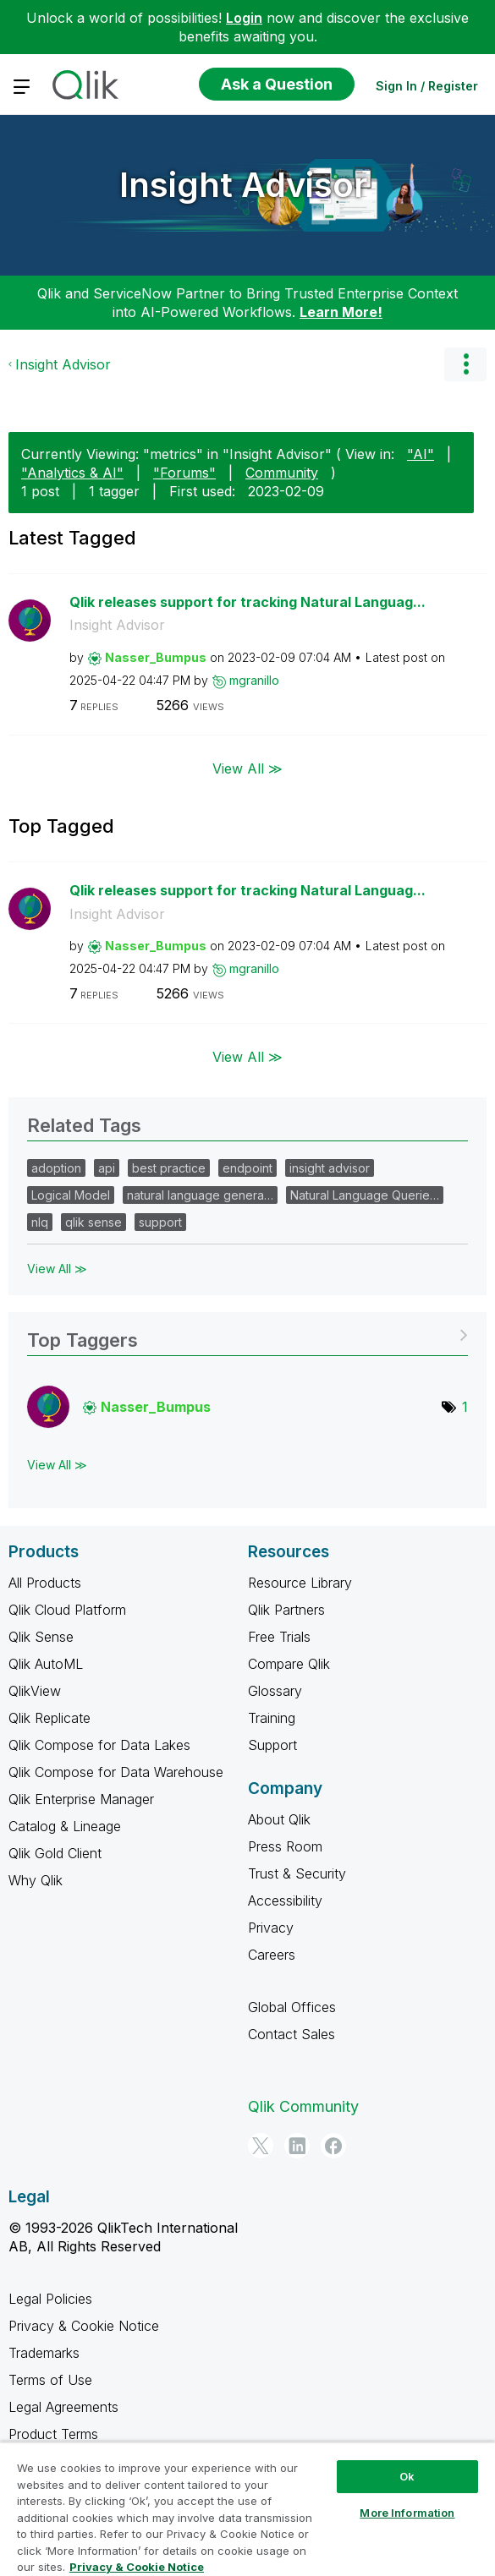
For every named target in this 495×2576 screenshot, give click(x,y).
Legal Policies (50, 2298)
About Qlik (279, 1819)
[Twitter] (260, 2145)
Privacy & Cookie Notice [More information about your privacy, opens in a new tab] (136, 2566)
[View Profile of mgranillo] (254, 680)
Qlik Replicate (49, 1717)
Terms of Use (50, 2379)
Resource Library (300, 1582)
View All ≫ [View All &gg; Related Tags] (57, 1268)
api (106, 1168)
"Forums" (184, 472)
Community (281, 472)
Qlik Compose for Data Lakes (99, 1744)
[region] (247, 2509)
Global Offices (292, 2007)
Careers (271, 1954)
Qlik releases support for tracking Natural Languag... (247, 601)
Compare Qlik (289, 1663)
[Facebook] (333, 2145)
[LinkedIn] (297, 2145)
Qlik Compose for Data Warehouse (115, 1772)
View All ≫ (247, 768)
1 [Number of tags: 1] (465, 1406)
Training (271, 1717)
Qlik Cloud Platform (67, 1609)
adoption (56, 1168)
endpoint (247, 1168)
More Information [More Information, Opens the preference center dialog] (407, 2512)
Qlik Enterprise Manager (81, 1799)
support (160, 1222)
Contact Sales (291, 2034)
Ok (407, 2476)
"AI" (420, 454)
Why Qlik (35, 1880)
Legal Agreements (63, 2406)
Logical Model (70, 1195)
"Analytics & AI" (72, 472)
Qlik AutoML (45, 1663)
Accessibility (285, 1900)
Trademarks (44, 2352)
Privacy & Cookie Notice (83, 2325)
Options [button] (465, 364)
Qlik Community (303, 2106)
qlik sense (93, 1222)
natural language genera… (200, 1195)
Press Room (285, 1846)
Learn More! (341, 312)
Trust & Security (297, 1873)
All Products (44, 1582)
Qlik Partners (286, 1609)
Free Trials (279, 1636)
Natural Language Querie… (364, 1195)
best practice (169, 1168)
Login (244, 17)
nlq (39, 1222)
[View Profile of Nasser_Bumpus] (155, 657)
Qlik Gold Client (55, 1853)
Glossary (275, 1690)
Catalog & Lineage (64, 1826)
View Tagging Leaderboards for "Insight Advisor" (247, 1334)
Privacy (271, 1927)
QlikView (34, 1690)
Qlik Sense (41, 1636)
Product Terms (53, 2434)
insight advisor (329, 1168)
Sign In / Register (427, 86)
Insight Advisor (243, 185)
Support (272, 1744)
